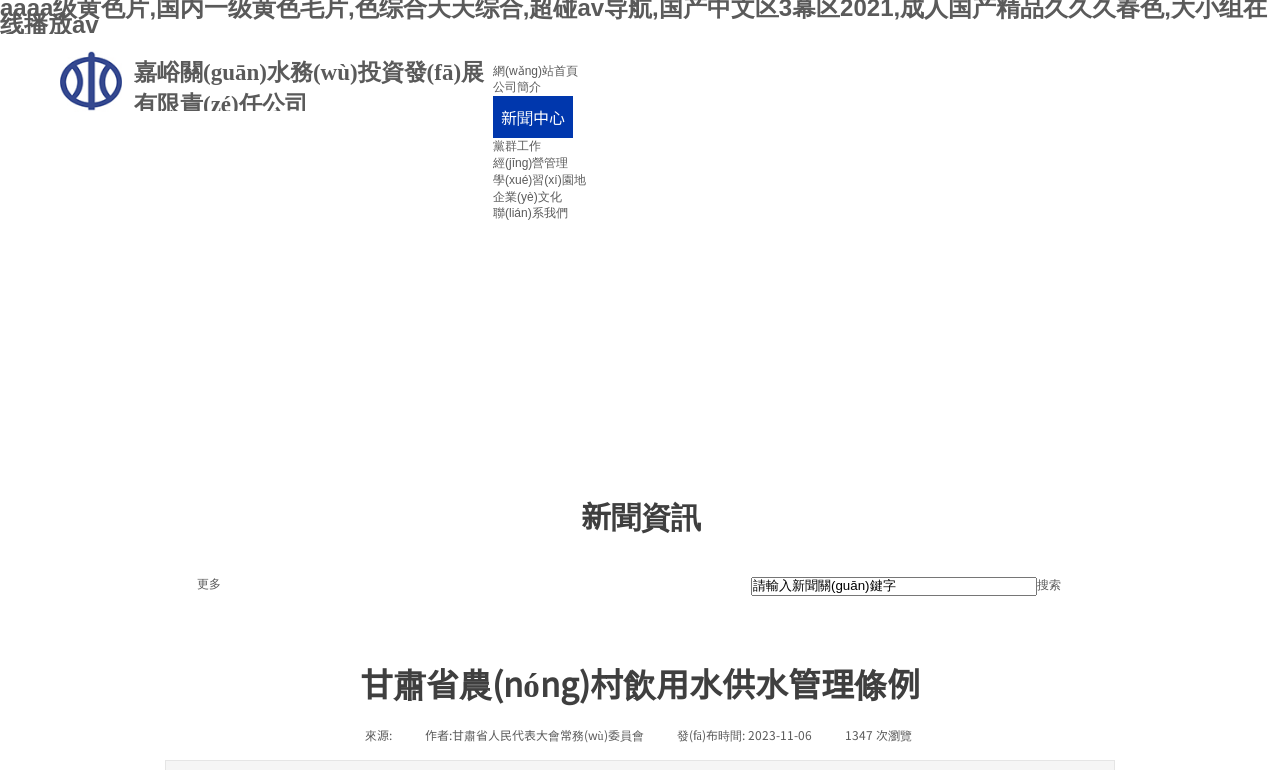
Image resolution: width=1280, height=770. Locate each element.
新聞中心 (533, 117)
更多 (209, 584)
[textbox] (894, 586)
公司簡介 (517, 87)
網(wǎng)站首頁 (535, 71)
